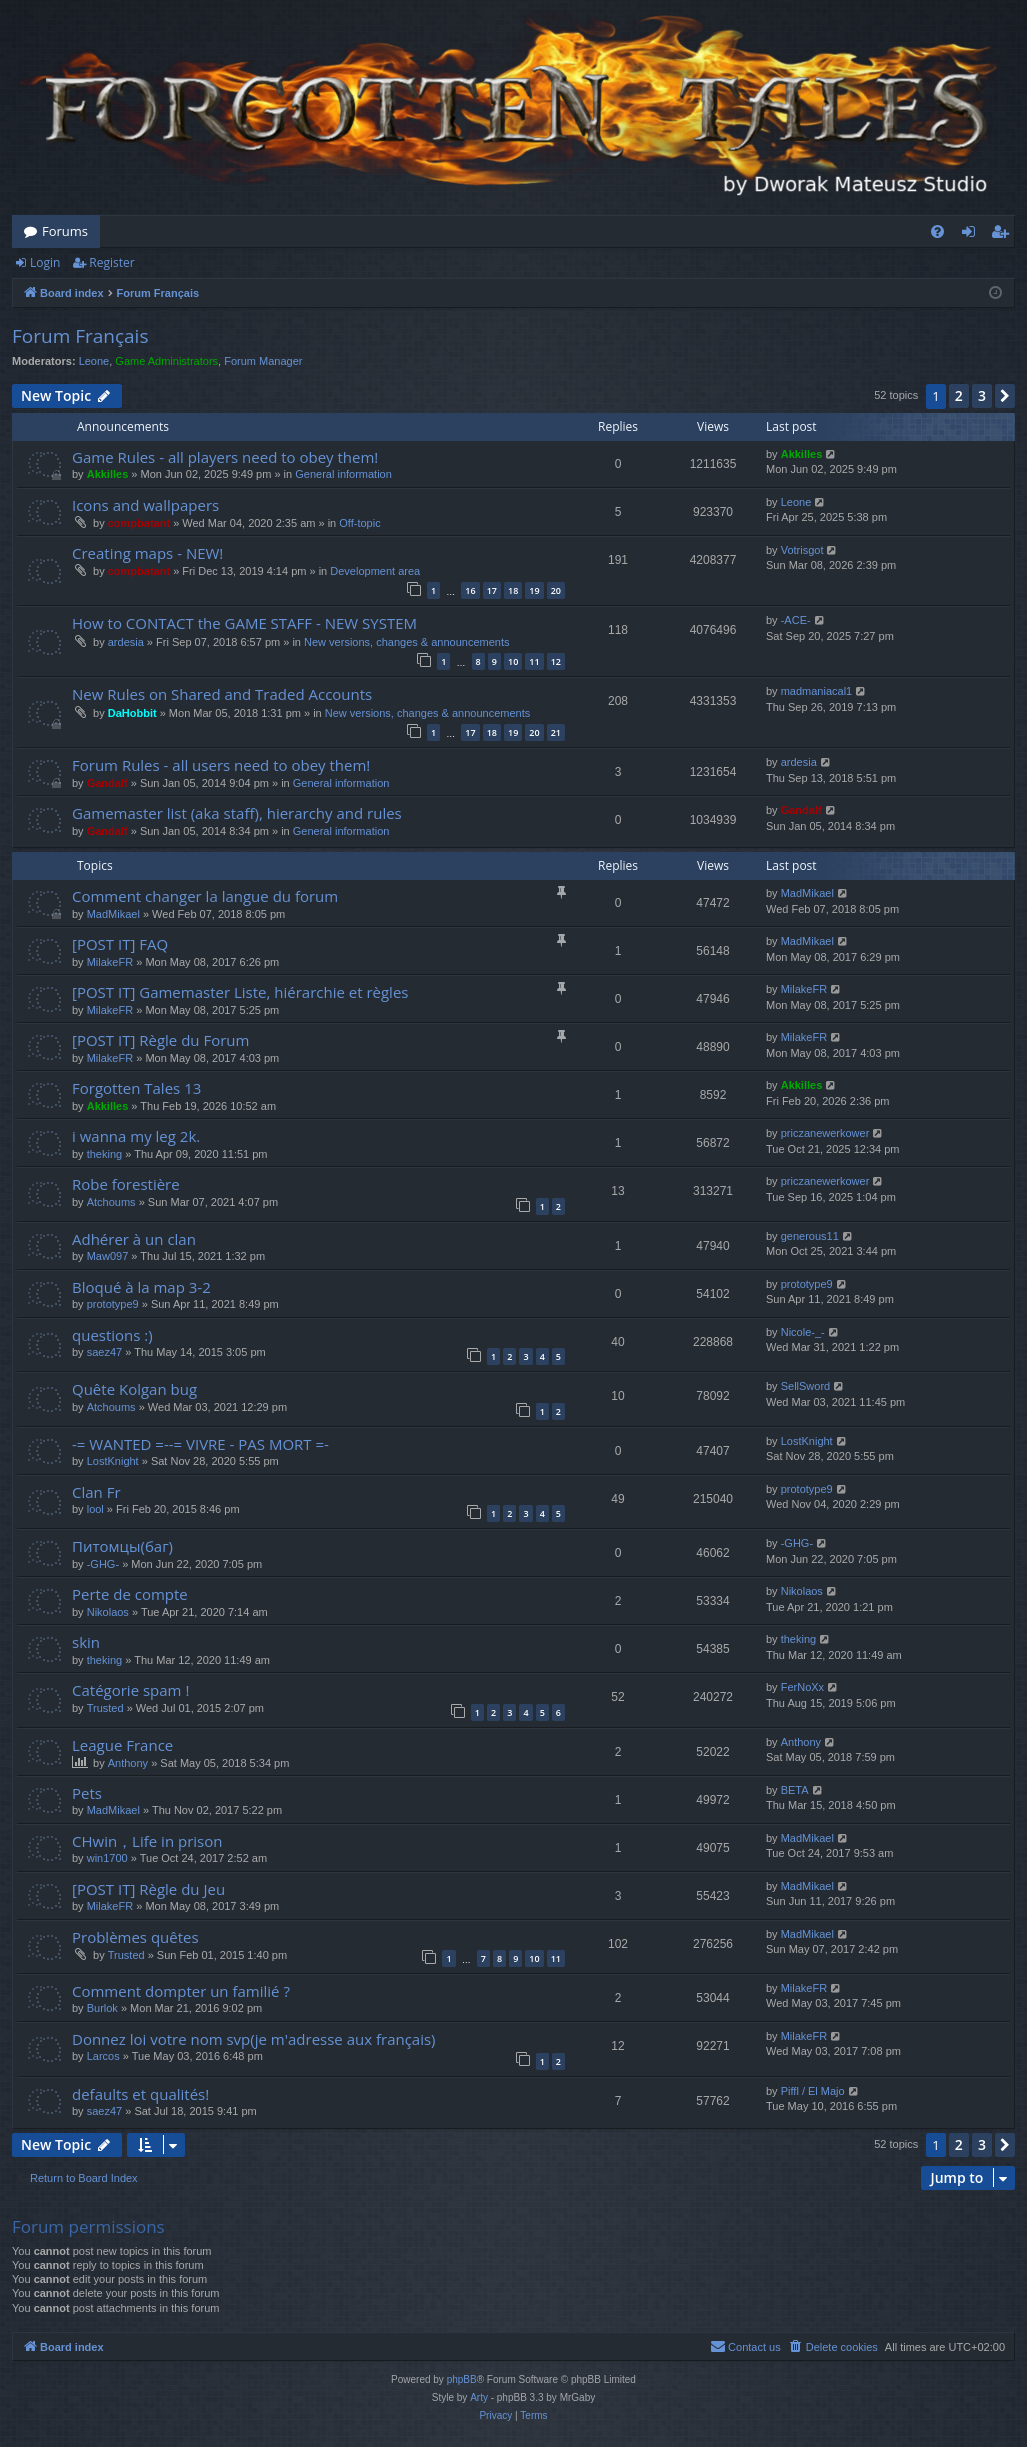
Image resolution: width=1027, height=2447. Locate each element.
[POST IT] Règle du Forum (160, 1040)
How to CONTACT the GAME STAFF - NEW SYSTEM (244, 623)
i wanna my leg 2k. (136, 1136)
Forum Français (80, 336)
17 (492, 590)
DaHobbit (132, 713)
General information (343, 474)
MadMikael (113, 914)
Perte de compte (130, 1594)
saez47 (104, 1352)
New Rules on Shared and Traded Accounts (222, 694)
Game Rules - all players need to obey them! (225, 457)
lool (95, 1509)
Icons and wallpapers (145, 505)
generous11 (810, 1236)
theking (104, 1154)
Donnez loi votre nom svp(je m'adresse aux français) (254, 2039)
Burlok (102, 2008)
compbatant (139, 523)
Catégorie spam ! (130, 1690)
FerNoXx (802, 1687)
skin (86, 1642)
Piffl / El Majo (813, 2091)
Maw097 (108, 1256)
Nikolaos (108, 1612)
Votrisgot (802, 550)
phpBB (462, 2379)
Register (111, 262)
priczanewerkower (825, 1133)
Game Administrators (166, 361)
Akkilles (108, 474)
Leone (94, 361)
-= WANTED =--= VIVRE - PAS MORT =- (200, 1444)
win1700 (107, 1858)
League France (122, 1745)
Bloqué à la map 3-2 (141, 1287)
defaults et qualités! (140, 2094)
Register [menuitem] (1004, 235)
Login (45, 262)
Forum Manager (263, 361)
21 (556, 732)
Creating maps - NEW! (147, 553)
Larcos (103, 2056)
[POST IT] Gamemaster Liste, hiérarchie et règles (240, 992)
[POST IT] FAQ (120, 944)
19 (534, 590)
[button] (1005, 396)
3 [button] (982, 395)
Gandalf (107, 783)
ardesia (126, 642)
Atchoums (111, 1202)
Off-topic (359, 523)
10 (513, 661)
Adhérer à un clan (134, 1239)
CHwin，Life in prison (147, 1841)
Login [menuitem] (972, 235)
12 (556, 661)
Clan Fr (96, 1492)
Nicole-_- (803, 1332)
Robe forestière (126, 1184)
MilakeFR (110, 962)
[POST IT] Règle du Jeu (148, 1889)
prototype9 (113, 1304)
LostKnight (113, 1461)
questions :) (112, 1335)
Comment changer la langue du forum (205, 896)
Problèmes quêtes (135, 1937)
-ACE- (796, 620)
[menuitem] (937, 231)
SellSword (806, 1386)
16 (470, 590)
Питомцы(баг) (122, 1546)
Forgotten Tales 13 (136, 1088)
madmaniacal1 (817, 691)
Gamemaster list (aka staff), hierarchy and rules (237, 813)
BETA (795, 1790)
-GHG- (103, 1564)
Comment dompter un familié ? (181, 1991)
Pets (87, 1793)
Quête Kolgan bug (134, 1389)
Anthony (128, 1763)
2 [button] (959, 395)
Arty (479, 2397)
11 (534, 661)
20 (556, 590)
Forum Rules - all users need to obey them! (221, 765)
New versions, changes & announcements (406, 642)
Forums (65, 231)
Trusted (105, 1708)
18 (513, 590)
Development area (375, 571)
